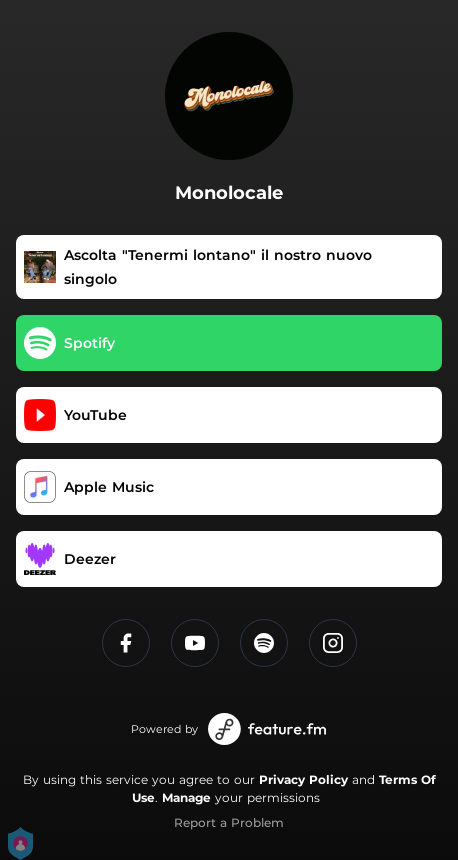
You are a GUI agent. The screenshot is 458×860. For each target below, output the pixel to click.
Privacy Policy (303, 779)
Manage (186, 797)
